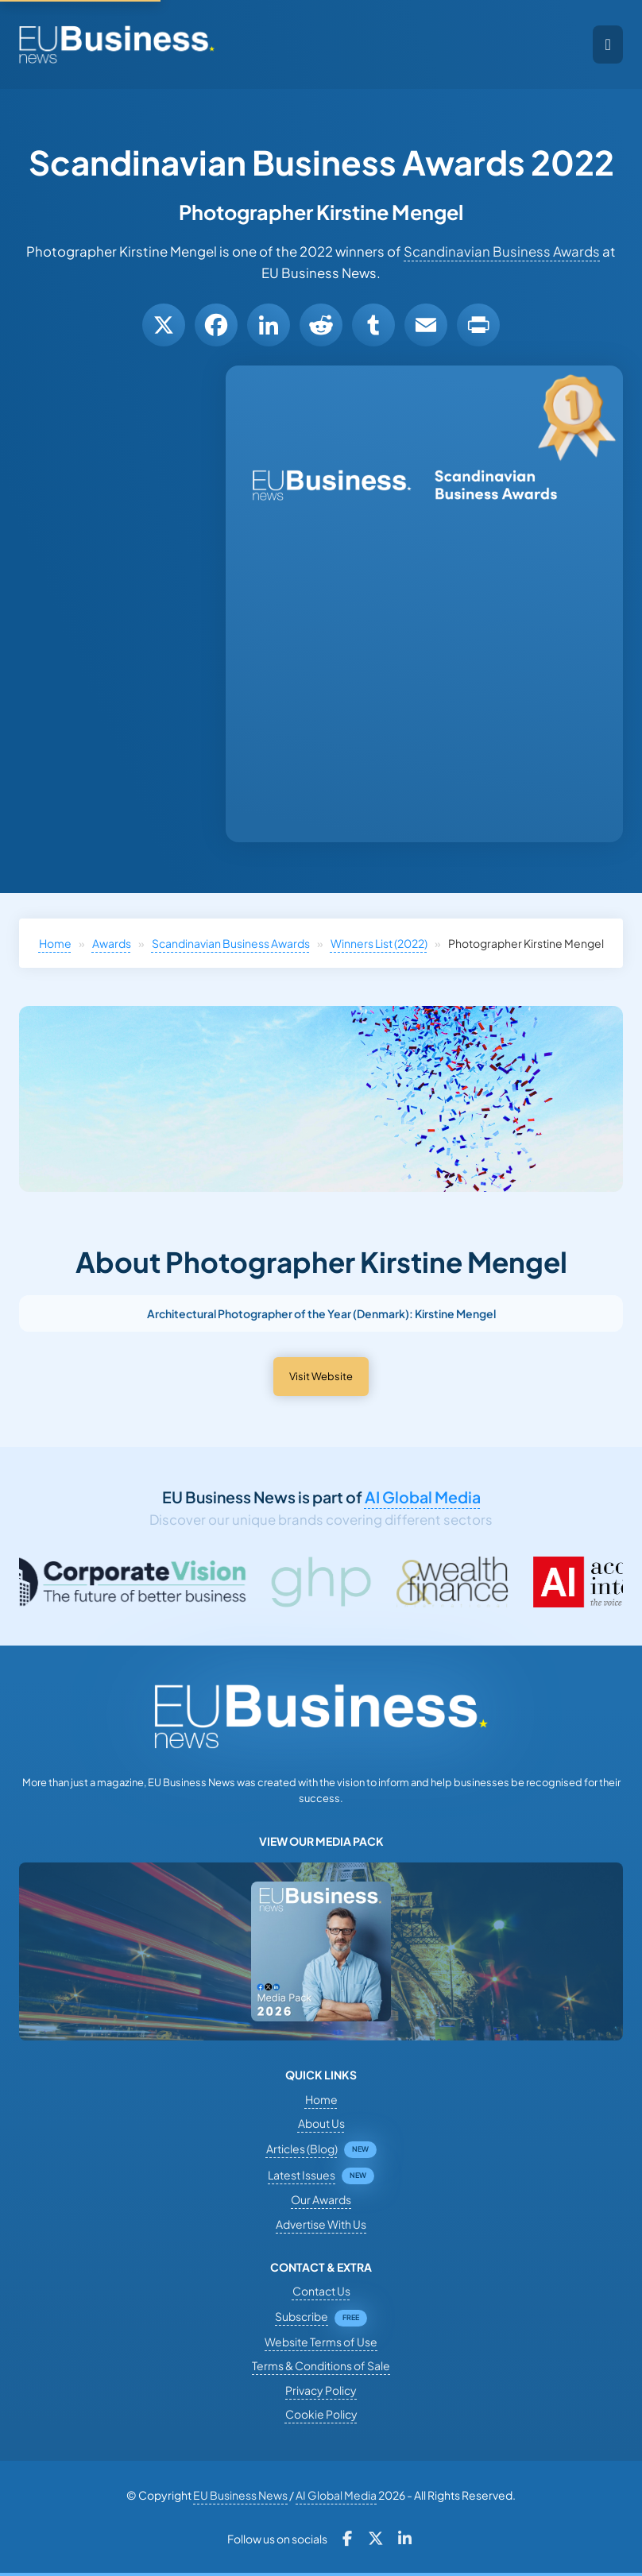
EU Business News (240, 2495)
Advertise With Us (321, 2224)
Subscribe (301, 2316)
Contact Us (321, 2291)
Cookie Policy (321, 2414)
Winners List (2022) (379, 943)
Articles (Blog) (302, 2148)
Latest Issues (301, 2175)
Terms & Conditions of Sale (321, 2365)
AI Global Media (423, 1497)
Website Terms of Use (321, 2341)
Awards (111, 943)
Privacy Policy (321, 2390)
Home (55, 943)
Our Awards (321, 2199)
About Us (321, 2123)
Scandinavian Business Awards (502, 251)
